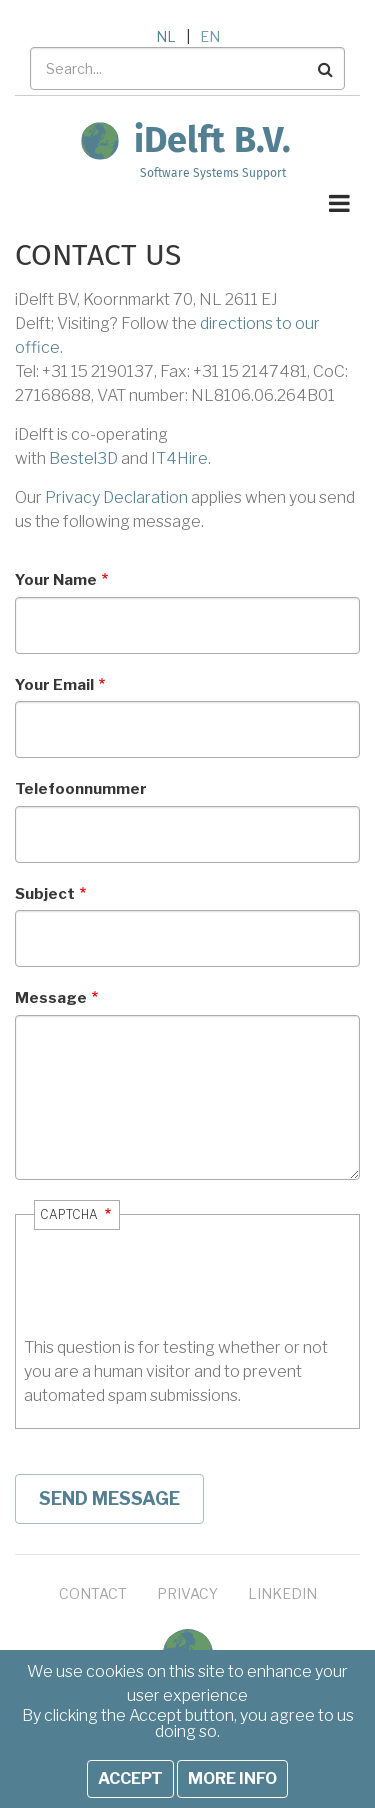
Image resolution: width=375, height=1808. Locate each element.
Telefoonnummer (81, 789)
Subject (45, 894)
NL (166, 36)
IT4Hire (179, 458)
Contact (93, 1593)
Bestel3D (83, 458)
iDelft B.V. (212, 140)
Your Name (56, 580)
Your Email (54, 685)
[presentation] (176, 1297)
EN (210, 36)
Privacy (187, 1593)
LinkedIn (282, 1593)
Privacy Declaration (116, 497)
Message (51, 998)
